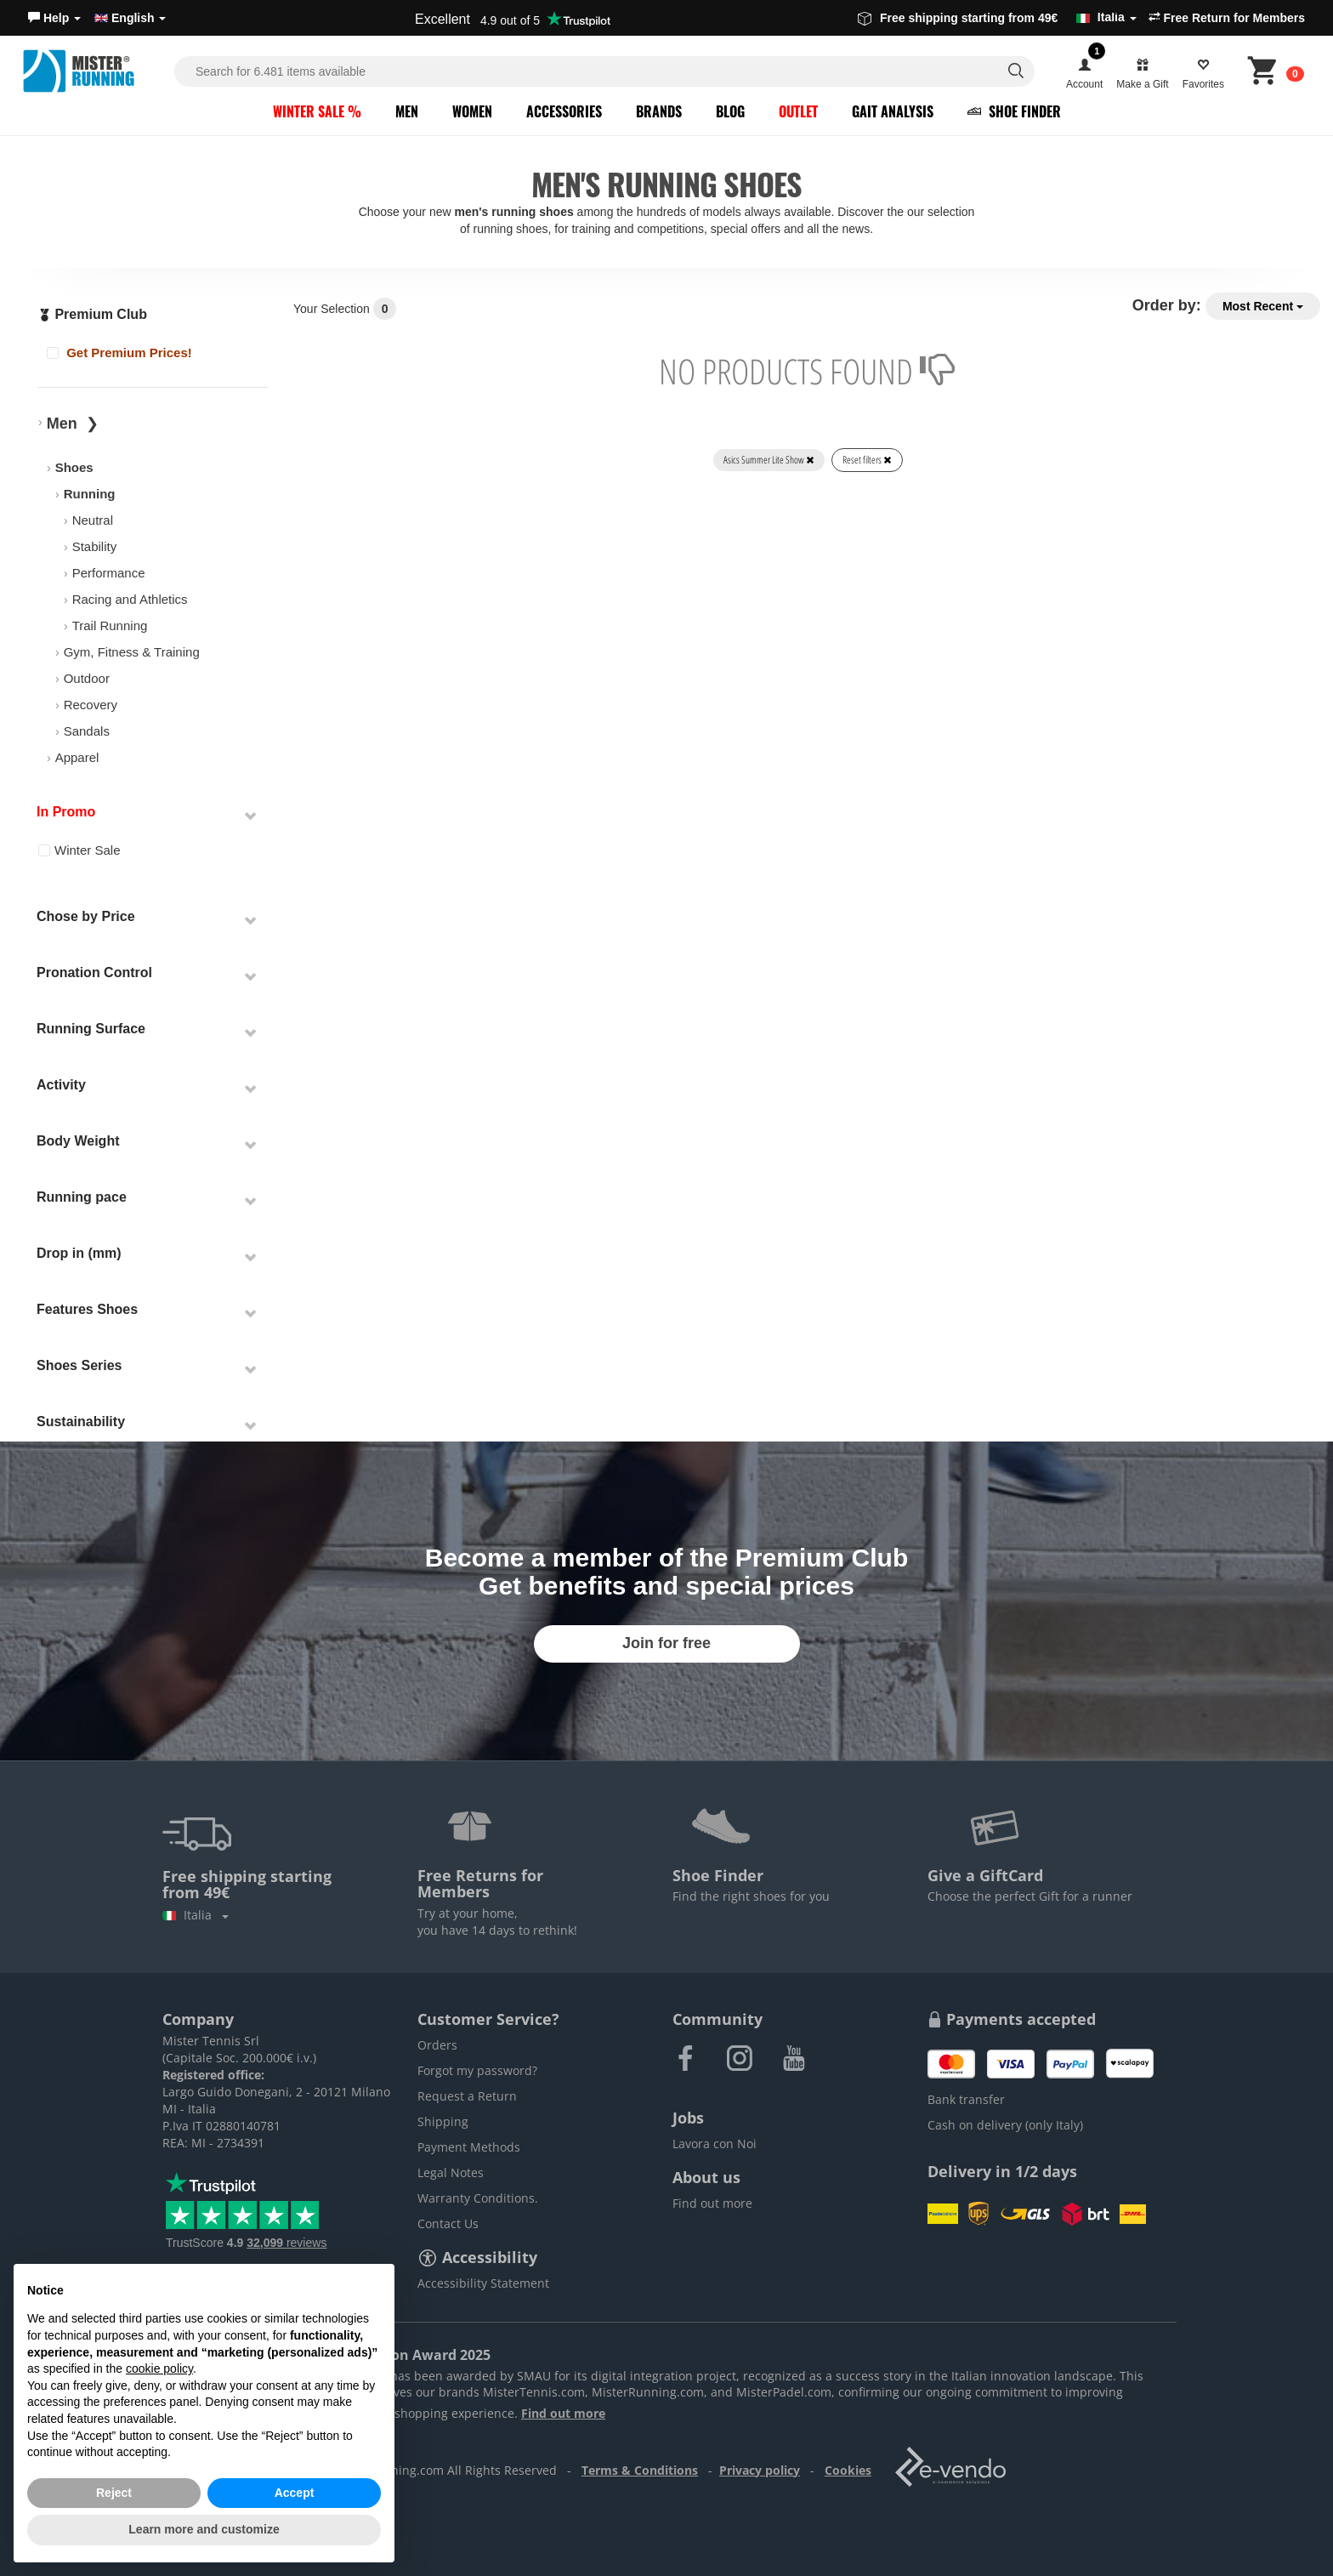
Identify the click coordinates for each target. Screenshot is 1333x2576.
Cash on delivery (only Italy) (1005, 2125)
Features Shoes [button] (87, 1309)
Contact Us (448, 2223)
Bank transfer (966, 2099)
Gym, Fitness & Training (132, 652)
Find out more (712, 2203)
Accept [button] (295, 2492)
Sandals (87, 731)
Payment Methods (468, 2147)
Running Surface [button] (91, 1028)
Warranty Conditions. (477, 2198)
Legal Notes (450, 2172)
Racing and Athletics (130, 599)
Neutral (92, 520)
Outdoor (87, 678)
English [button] (130, 18)
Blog (730, 111)
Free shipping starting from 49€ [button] (997, 18)
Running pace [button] (82, 1197)
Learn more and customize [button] (203, 2529)
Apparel (77, 757)
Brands (659, 111)
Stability (94, 546)
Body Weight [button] (78, 1141)
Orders (437, 2045)
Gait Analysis (892, 111)
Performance (108, 573)
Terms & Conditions (639, 2470)
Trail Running (110, 625)
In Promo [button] (66, 812)
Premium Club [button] (92, 314)
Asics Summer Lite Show (768, 459)
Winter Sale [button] (79, 850)
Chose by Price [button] (86, 916)
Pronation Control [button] (94, 972)
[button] (54, 18)
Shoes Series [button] (79, 1365)
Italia (195, 1915)
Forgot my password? (477, 2070)
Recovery (90, 704)
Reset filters (867, 459)
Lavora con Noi (714, 2143)
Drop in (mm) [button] (79, 1253)
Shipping (442, 2121)
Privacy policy (759, 2470)
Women (472, 111)
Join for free (666, 1643)
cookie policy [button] (159, 2368)
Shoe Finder (1014, 111)
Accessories (564, 111)
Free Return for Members (1227, 18)
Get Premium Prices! (119, 352)
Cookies (848, 2470)
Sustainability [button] (81, 1421)
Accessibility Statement (483, 2283)
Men (406, 111)
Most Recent (1262, 306)
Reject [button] (114, 2492)
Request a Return (467, 2096)
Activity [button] (61, 1085)
